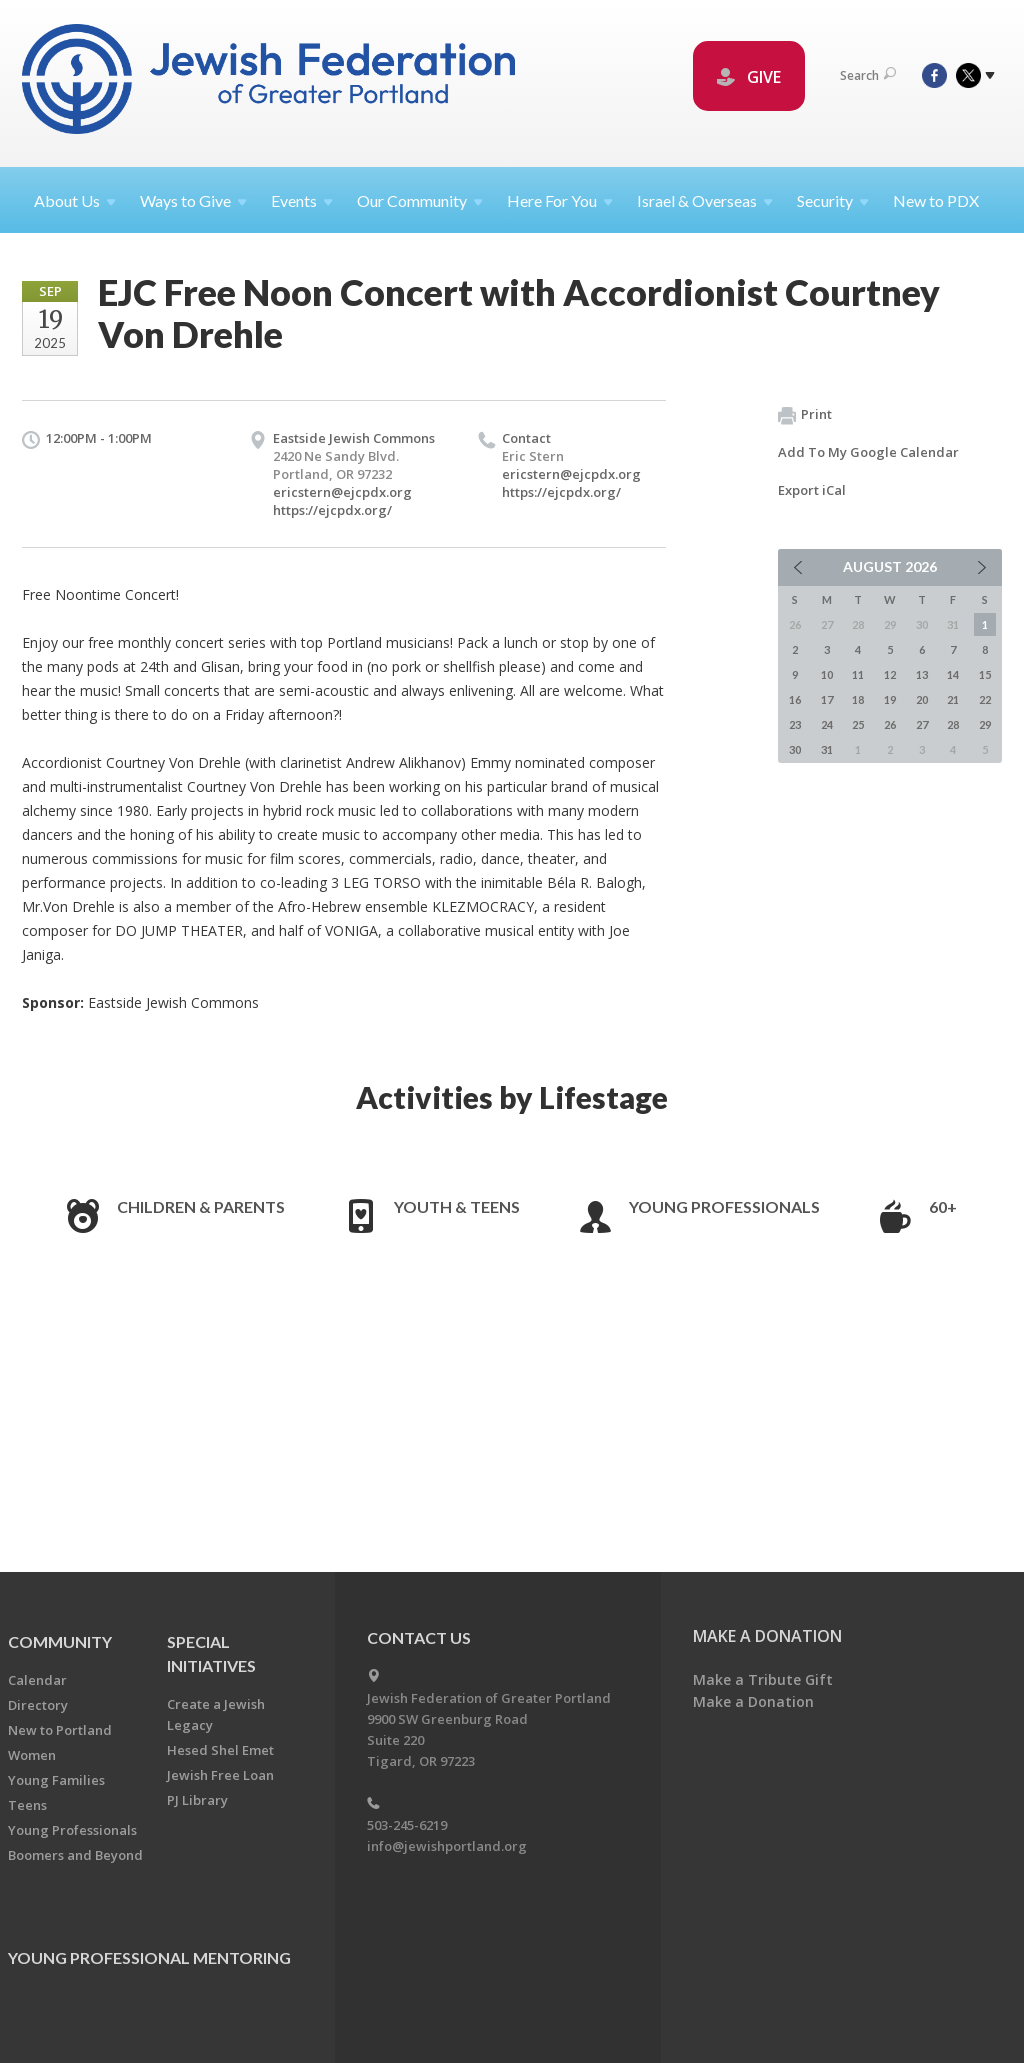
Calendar (37, 1680)
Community (60, 1641)
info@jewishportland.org (447, 1846)
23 (795, 724)
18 (858, 699)
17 (827, 699)
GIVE (749, 77)
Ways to (193, 200)
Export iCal (812, 490)
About (75, 200)
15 (985, 674)
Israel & (705, 200)
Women (32, 1755)
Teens (27, 1805)
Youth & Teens (457, 1206)
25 (858, 724)
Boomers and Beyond (75, 1855)
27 (922, 724)
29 (985, 724)
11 (858, 674)
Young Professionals (724, 1206)
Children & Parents (201, 1206)
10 (827, 674)
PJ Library (197, 1800)
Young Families (56, 1780)
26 (890, 724)
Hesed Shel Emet (220, 1750)
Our (420, 200)
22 (985, 699)
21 (953, 699)
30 (795, 749)
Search (868, 75)
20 (922, 699)
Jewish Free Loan (220, 1775)
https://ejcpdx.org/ (332, 510)
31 (827, 749)
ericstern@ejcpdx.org (342, 492)
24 (827, 724)
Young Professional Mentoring (149, 1957)
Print (805, 415)
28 (953, 724)
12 (890, 674)
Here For (560, 200)
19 (890, 699)
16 (795, 699)
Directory (38, 1705)
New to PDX (936, 200)
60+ (943, 1206)
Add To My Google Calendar (868, 452)
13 (922, 674)
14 (953, 674)
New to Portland (60, 1730)
